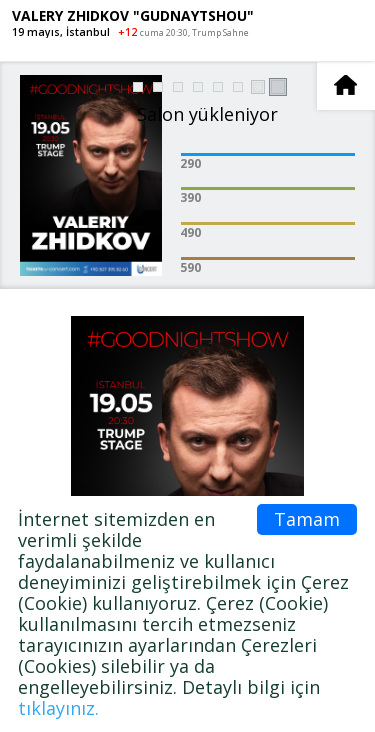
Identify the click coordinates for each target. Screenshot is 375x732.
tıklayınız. (58, 708)
